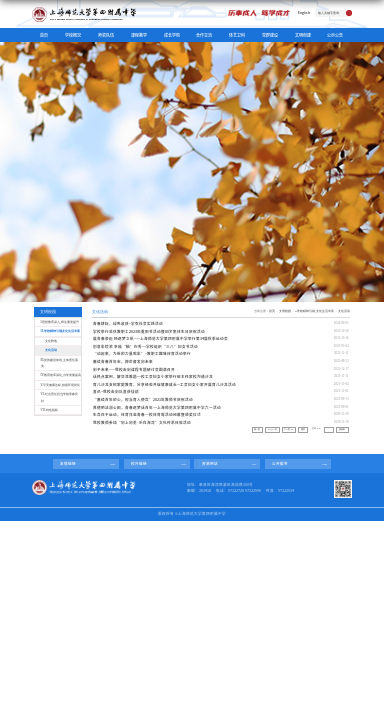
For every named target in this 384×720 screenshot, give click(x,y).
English (304, 12)
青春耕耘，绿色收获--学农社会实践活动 (128, 323)
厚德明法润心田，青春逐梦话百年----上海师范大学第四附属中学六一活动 (157, 407)
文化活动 (344, 311)
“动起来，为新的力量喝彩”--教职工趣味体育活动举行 (142, 353)
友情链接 (68, 463)
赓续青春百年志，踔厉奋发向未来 (123, 361)
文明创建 (303, 35)
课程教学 (139, 35)
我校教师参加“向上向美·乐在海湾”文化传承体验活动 (142, 422)
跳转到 (342, 429)
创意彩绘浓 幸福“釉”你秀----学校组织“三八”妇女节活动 (145, 346)
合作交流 (204, 35)
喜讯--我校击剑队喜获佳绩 (116, 391)
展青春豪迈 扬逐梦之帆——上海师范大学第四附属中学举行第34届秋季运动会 (160, 338)
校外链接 (139, 463)
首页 (44, 35)
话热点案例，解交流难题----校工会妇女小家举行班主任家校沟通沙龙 (153, 376)
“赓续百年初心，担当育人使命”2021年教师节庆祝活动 (143, 399)
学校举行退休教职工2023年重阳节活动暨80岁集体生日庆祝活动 (149, 331)
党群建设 (270, 35)
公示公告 (335, 35)
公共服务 (280, 463)
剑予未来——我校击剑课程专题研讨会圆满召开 (134, 369)
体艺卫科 (237, 35)
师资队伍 (106, 35)
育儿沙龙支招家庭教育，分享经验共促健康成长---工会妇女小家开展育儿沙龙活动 (164, 384)
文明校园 (285, 311)
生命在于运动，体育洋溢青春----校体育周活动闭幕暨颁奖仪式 (147, 414)
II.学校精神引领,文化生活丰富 (314, 311)
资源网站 (210, 463)
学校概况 (73, 35)
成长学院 (172, 35)
